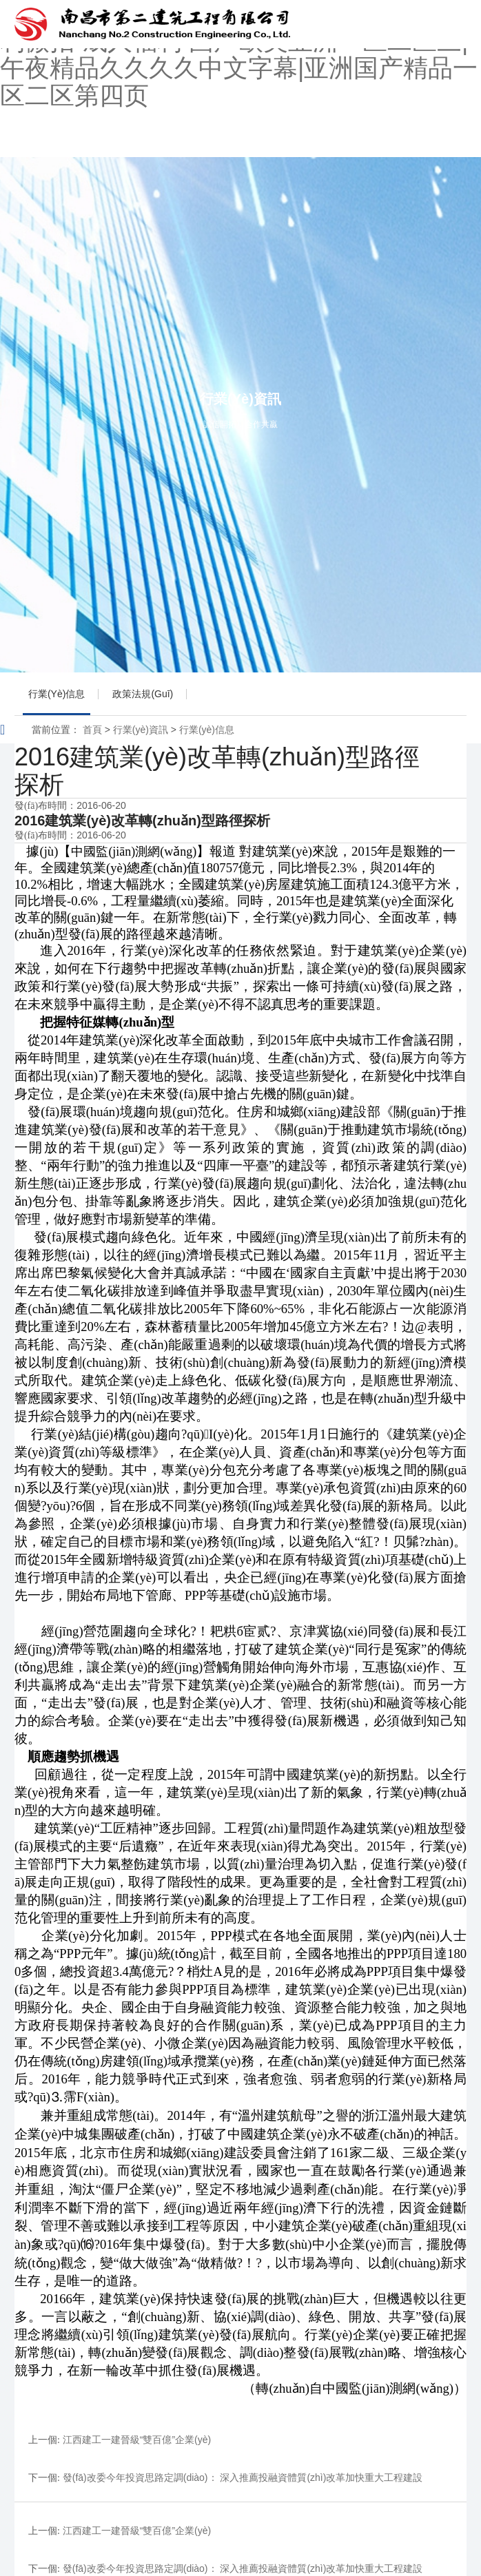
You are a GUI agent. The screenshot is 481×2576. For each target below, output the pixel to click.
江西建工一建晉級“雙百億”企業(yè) (137, 2439)
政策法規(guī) (142, 693)
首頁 (92, 729)
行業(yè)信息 (56, 693)
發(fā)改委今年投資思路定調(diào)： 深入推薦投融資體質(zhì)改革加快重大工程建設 (243, 2477)
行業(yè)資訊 (140, 729)
